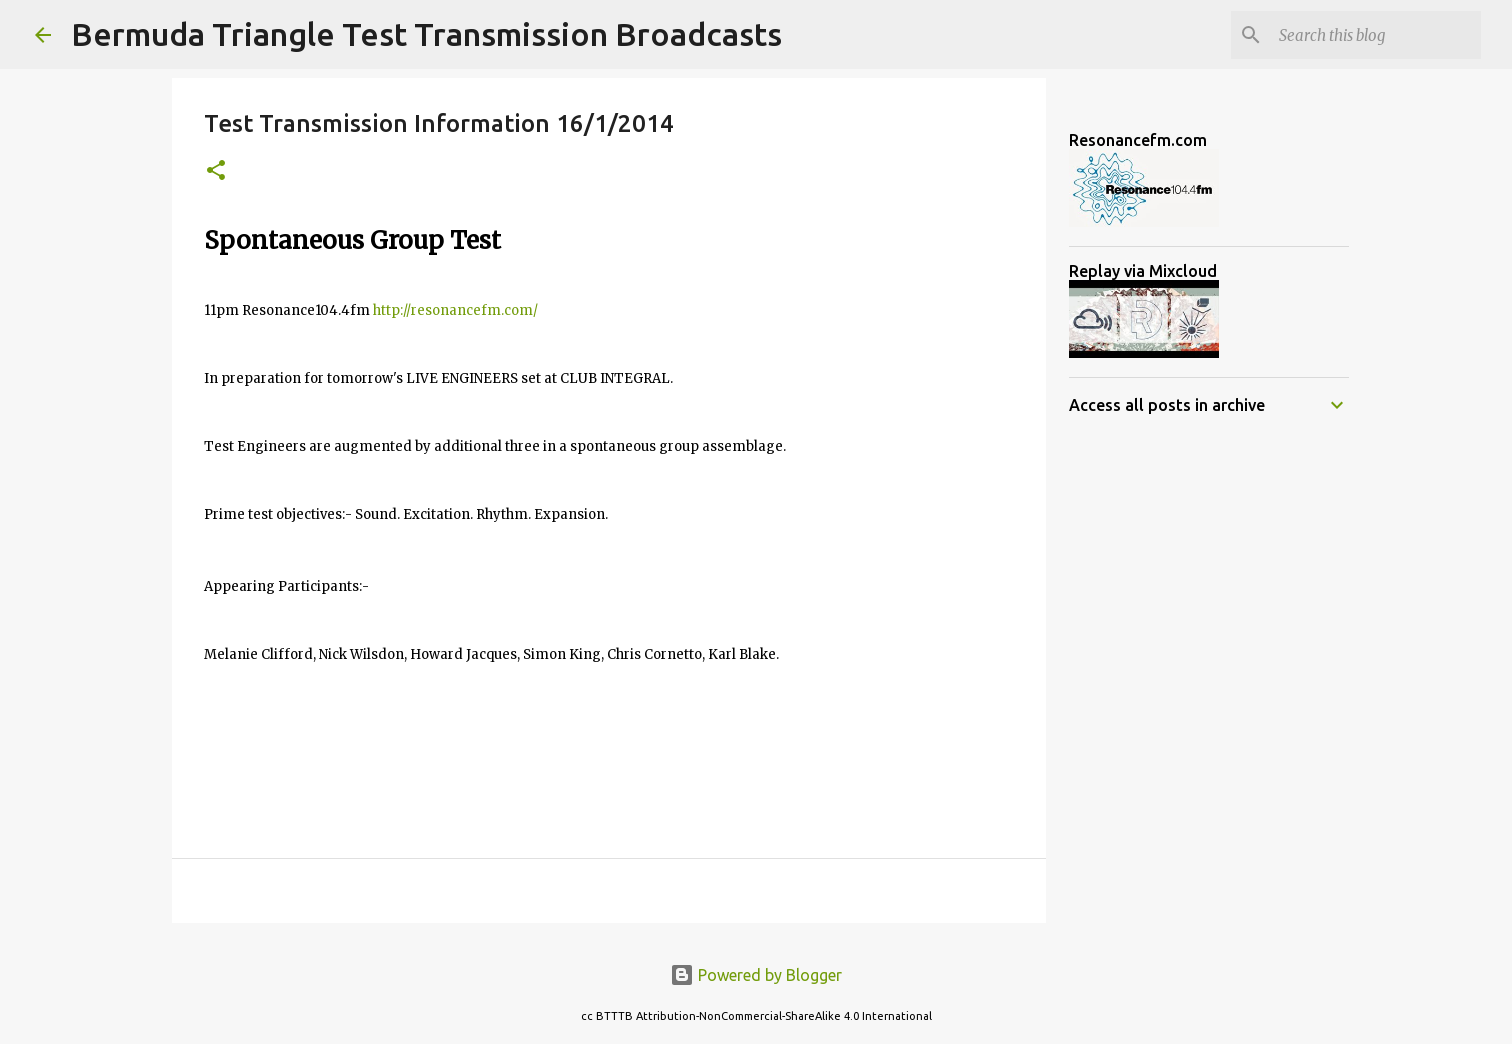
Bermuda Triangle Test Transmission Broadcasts (426, 34)
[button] (216, 171)
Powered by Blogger (756, 975)
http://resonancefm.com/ (455, 310)
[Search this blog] (1376, 35)
